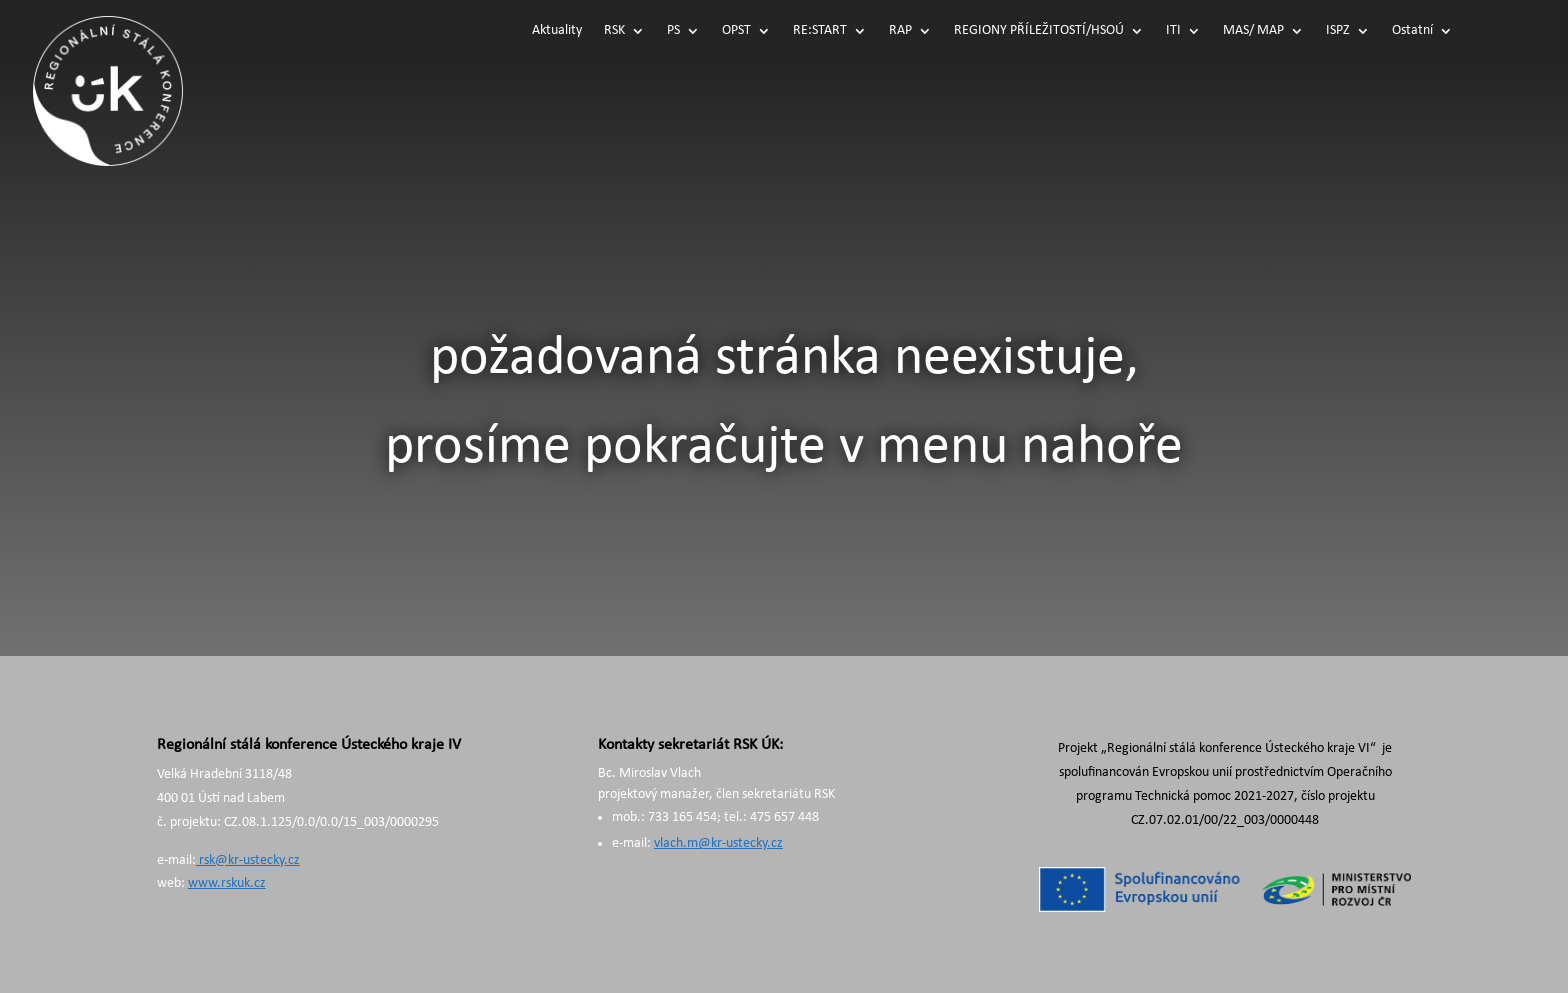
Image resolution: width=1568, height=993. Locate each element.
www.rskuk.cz (227, 883)
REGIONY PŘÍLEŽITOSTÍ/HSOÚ (1039, 31)
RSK (614, 31)
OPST (736, 31)
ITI (1173, 31)
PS (673, 31)
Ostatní (1412, 31)
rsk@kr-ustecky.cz (248, 860)
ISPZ (1338, 31)
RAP (900, 31)
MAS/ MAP (1253, 31)
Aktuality (557, 31)
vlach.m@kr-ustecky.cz (718, 843)
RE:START (820, 31)
